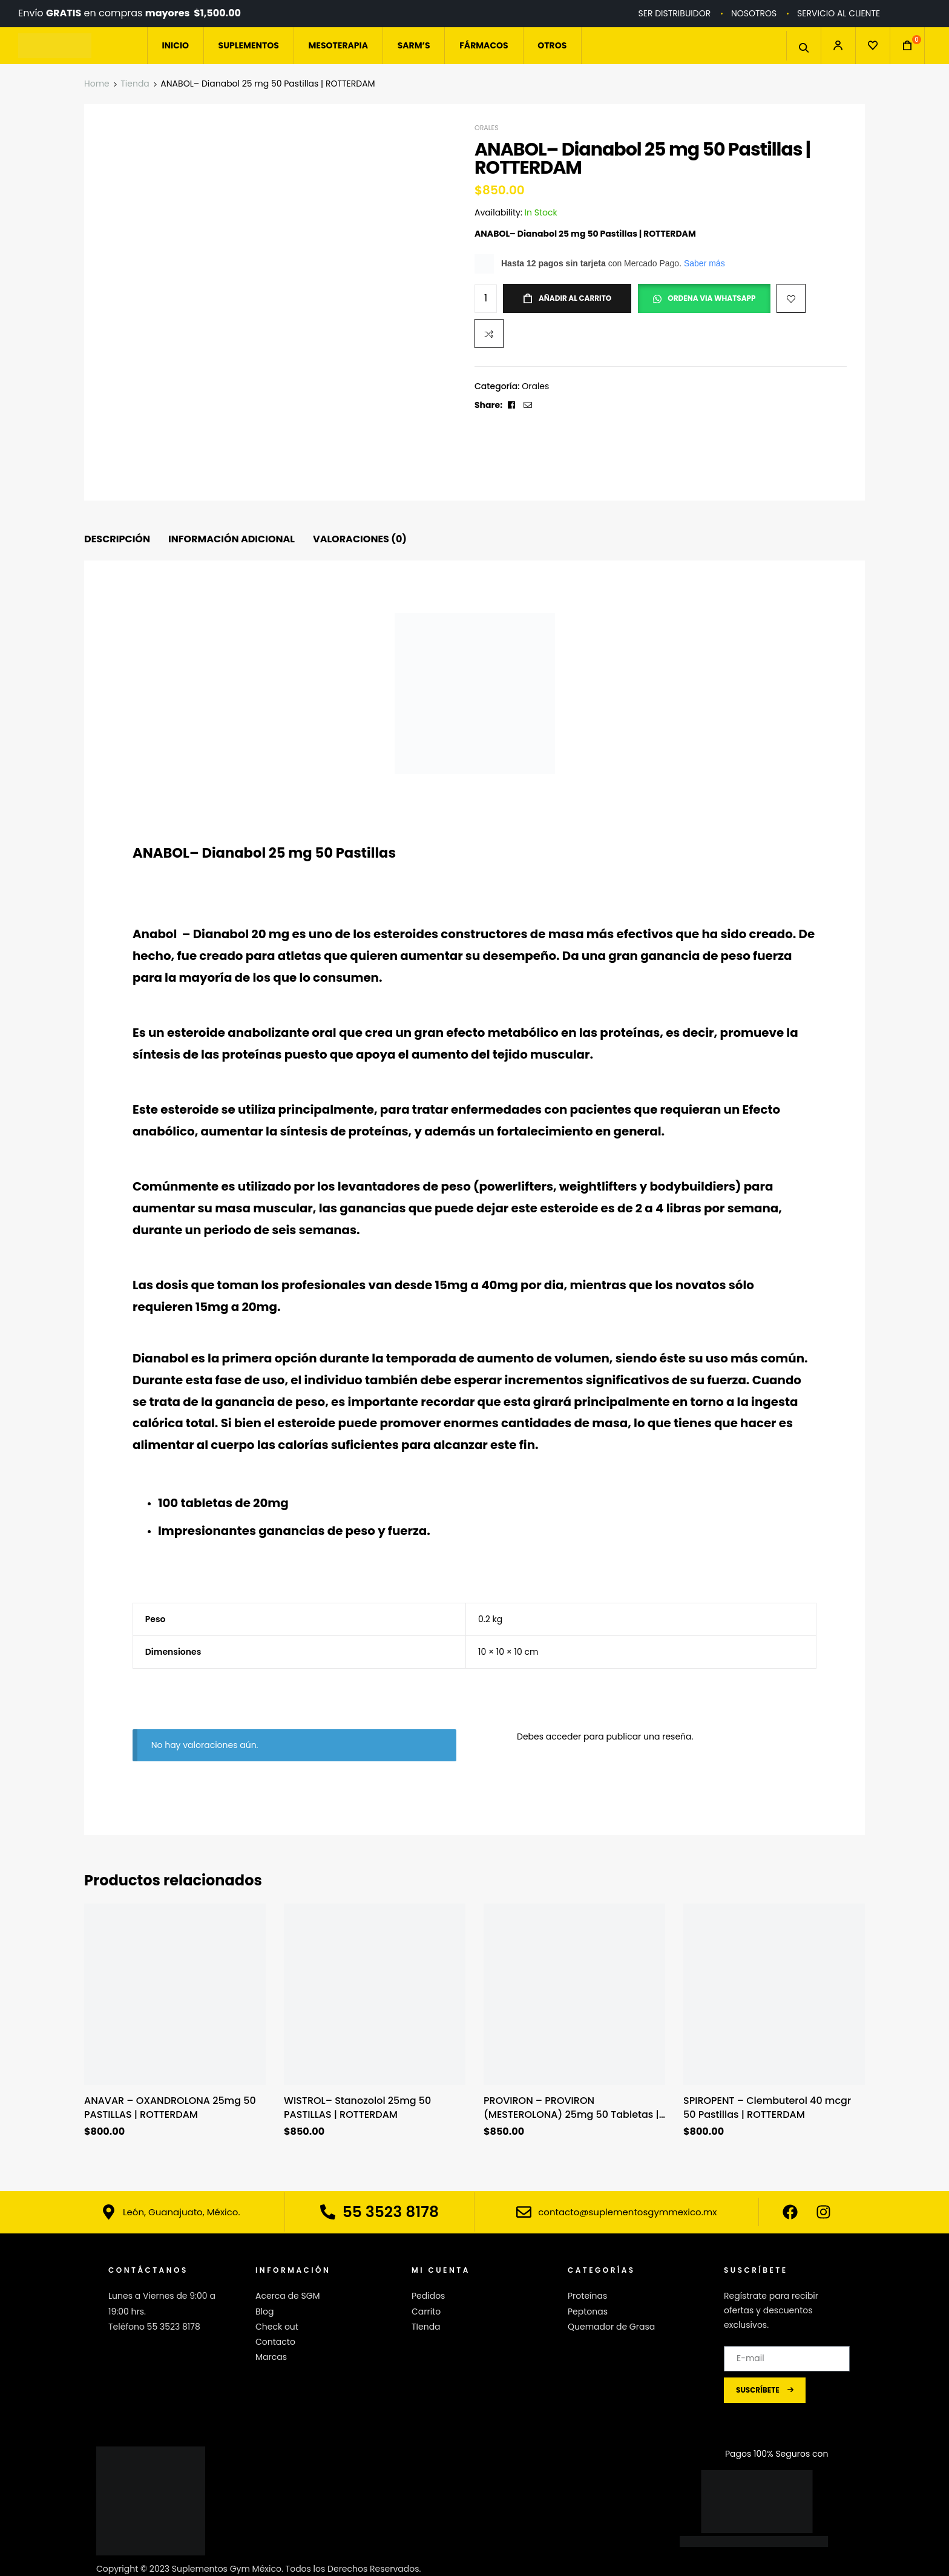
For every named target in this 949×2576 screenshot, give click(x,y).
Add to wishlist (791, 298)
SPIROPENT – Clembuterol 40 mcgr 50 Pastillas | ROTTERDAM (767, 2107)
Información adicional (231, 539)
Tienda (134, 83)
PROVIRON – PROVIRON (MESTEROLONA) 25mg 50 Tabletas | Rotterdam (571, 2107)
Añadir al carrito (575, 298)
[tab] (117, 539)
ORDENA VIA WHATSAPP (711, 298)
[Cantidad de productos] (485, 298)
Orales (487, 128)
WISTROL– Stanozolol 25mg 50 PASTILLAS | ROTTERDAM (357, 2107)
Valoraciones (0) (360, 539)
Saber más (704, 263)
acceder (564, 1736)
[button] (707, 295)
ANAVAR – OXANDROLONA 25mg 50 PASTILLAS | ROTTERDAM (170, 2107)
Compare (489, 333)
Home (97, 83)
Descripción (117, 539)
